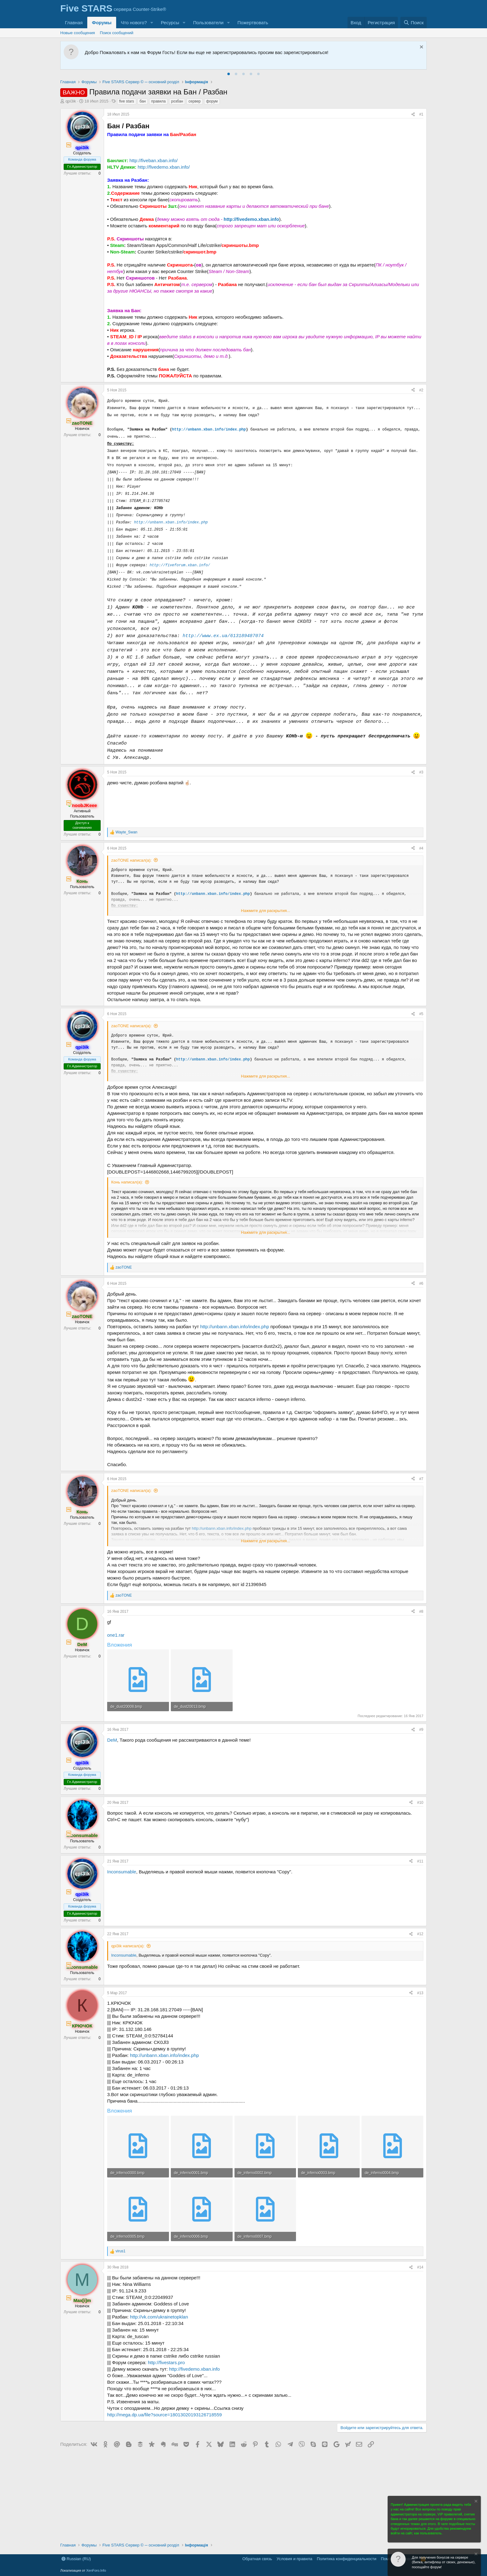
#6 (421, 1283)
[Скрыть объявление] (420, 47)
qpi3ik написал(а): (127, 1946)
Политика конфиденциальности (346, 2558)
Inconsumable (121, 1871)
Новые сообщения (77, 32)
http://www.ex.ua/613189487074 (223, 636)
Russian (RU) (76, 2558)
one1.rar (116, 1635)
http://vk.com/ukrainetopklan (159, 2316)
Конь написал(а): (127, 1182)
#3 (421, 772)
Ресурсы (170, 22)
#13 (420, 1993)
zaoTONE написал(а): (131, 860)
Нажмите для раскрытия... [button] (265, 910)
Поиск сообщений (117, 32)
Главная (74, 22)
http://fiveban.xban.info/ (154, 160)
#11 (420, 1861)
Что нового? (134, 22)
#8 (421, 1611)
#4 (421, 848)
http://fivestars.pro (166, 2362)
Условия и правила (294, 2558)
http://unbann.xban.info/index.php (209, 429)
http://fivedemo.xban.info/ (164, 167)
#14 (420, 2267)
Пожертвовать (253, 22)
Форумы (102, 22)
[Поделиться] (413, 114)
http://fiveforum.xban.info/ (180, 565)
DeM (112, 1740)
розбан (177, 101)
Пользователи (208, 22)
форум (212, 101)
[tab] (228, 74)
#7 (421, 1479)
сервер (195, 101)
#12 (420, 1934)
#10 (420, 1802)
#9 (421, 1729)
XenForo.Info (96, 2570)
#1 (421, 114)
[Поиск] (413, 22)
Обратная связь (257, 2558)
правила (158, 101)
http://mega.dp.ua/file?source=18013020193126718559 (164, 2414)
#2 (421, 390)
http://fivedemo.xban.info (251, 219)
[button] (152, 22)
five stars (126, 101)
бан (142, 101)
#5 (421, 1014)
